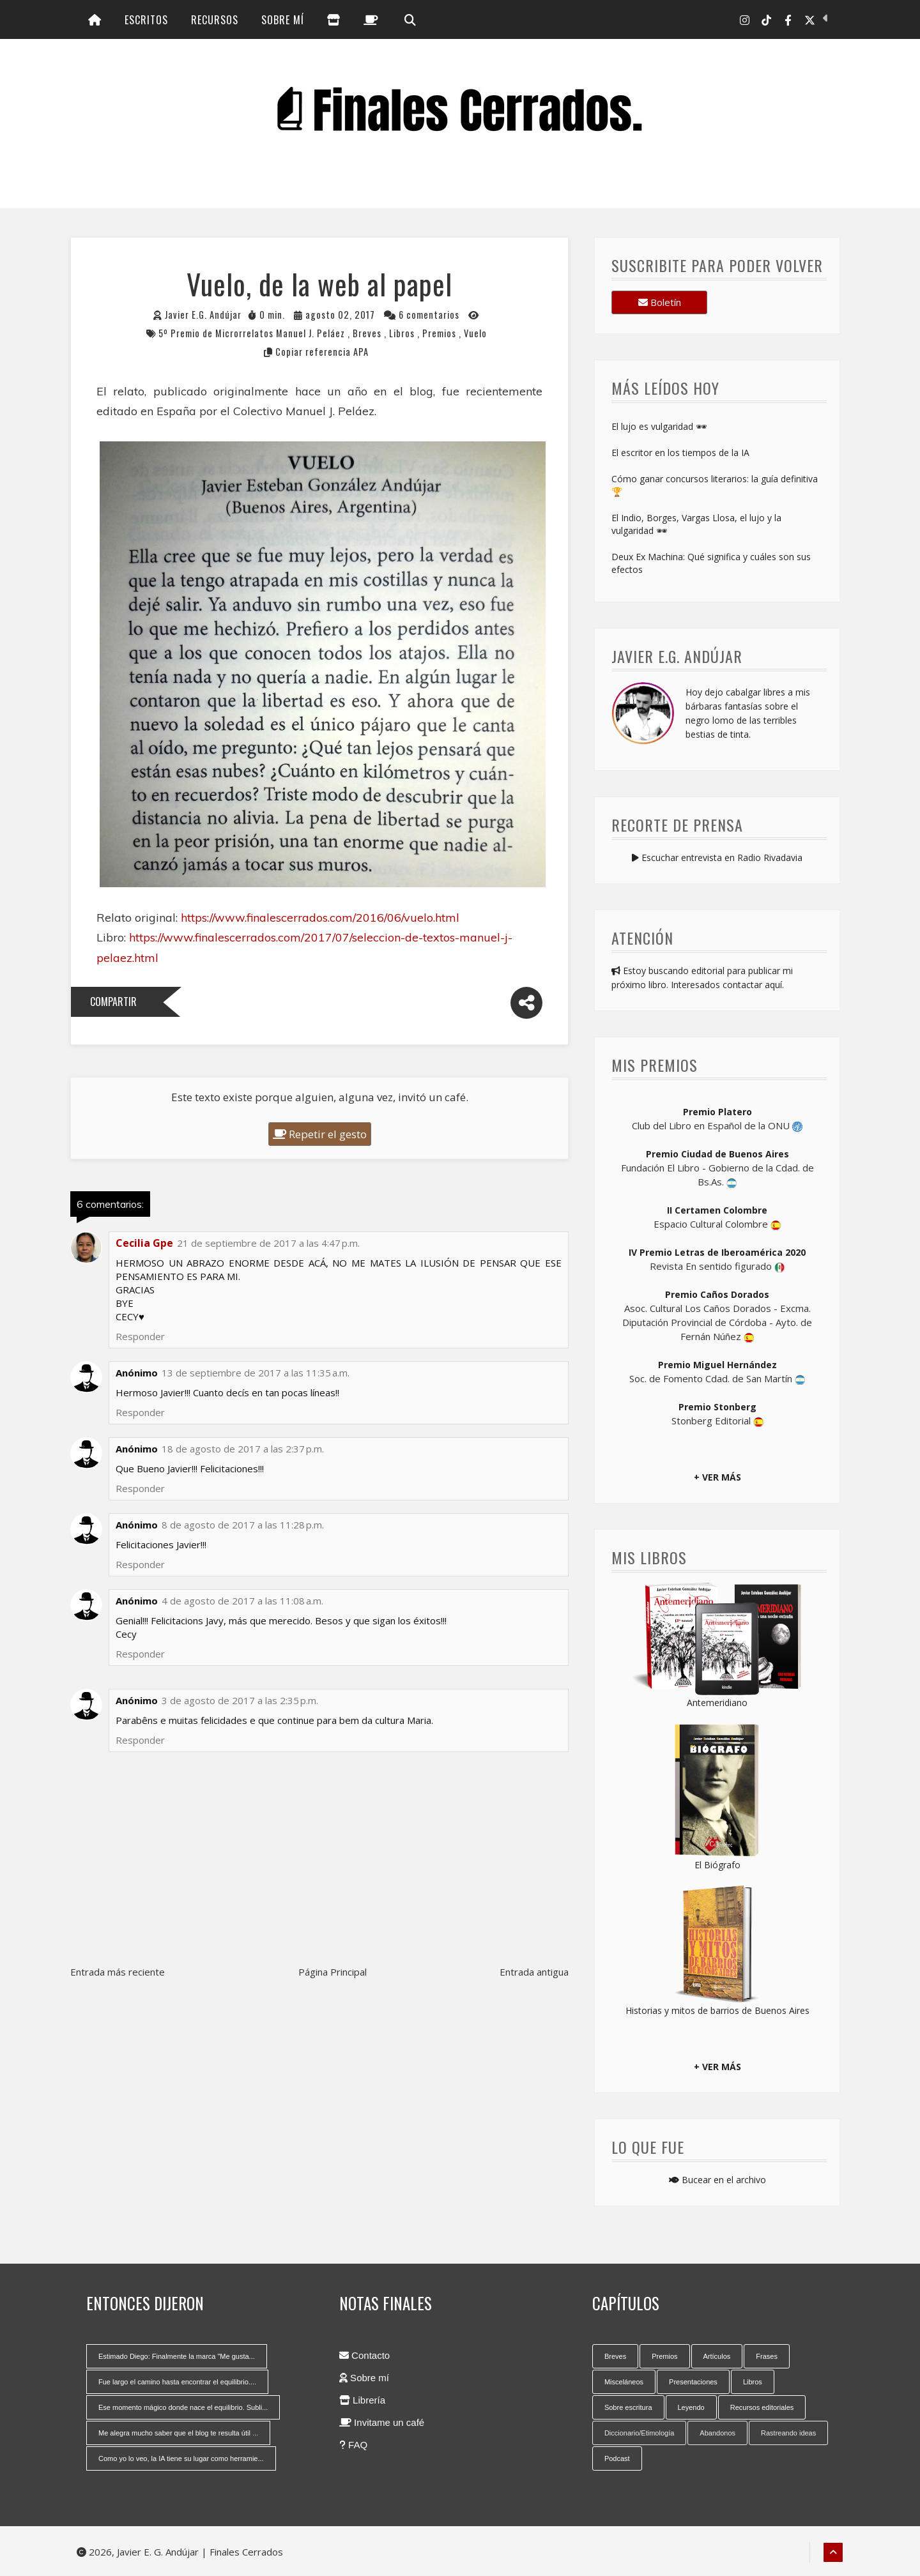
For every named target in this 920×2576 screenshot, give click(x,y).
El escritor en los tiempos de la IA (680, 454)
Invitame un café (381, 2423)
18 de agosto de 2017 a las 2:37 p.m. (243, 1450)
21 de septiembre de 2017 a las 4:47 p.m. (268, 1244)
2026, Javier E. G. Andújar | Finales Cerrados (180, 2552)
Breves (368, 333)
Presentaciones (693, 2382)
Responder (140, 1741)
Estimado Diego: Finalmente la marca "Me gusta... (176, 2357)
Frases (767, 2357)
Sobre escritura (628, 2408)
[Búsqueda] (409, 20)
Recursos (214, 20)
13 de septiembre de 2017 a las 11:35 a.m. (255, 1374)
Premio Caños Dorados (717, 1295)
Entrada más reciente (117, 1973)
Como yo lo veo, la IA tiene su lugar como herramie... (181, 2459)
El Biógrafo (717, 1865)
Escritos (146, 20)
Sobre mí (282, 20)
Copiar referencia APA (322, 352)
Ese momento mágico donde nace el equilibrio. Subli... (183, 2408)
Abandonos (717, 2433)
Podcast (617, 2459)
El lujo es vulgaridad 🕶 (659, 428)
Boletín (659, 303)
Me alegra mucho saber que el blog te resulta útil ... (178, 2433)
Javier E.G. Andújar (203, 315)
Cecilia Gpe (144, 1244)
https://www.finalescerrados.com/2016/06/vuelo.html (320, 918)
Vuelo (475, 333)
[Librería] (334, 20)
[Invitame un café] (371, 20)
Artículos (717, 2357)
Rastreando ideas (788, 2433)
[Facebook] (788, 20)
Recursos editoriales (762, 2408)
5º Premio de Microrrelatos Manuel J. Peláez (253, 333)
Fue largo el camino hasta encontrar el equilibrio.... (177, 2382)
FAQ (353, 2445)
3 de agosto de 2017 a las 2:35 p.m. (240, 1701)
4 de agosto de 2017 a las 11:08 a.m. (242, 1602)
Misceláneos (623, 2382)
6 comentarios (429, 315)
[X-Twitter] (809, 20)
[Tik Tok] (766, 20)
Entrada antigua (534, 1973)
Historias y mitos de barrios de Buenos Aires (717, 2011)
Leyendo (691, 2408)
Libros (403, 333)
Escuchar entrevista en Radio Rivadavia (717, 858)
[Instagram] (744, 20)
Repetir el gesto (320, 1134)
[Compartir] (526, 1004)
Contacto (364, 2356)
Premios (440, 333)
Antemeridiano (717, 1703)
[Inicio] (95, 20)
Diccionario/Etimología (639, 2433)
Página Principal (332, 1973)
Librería (362, 2400)
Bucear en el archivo (717, 2180)
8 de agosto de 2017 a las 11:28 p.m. (243, 1526)
